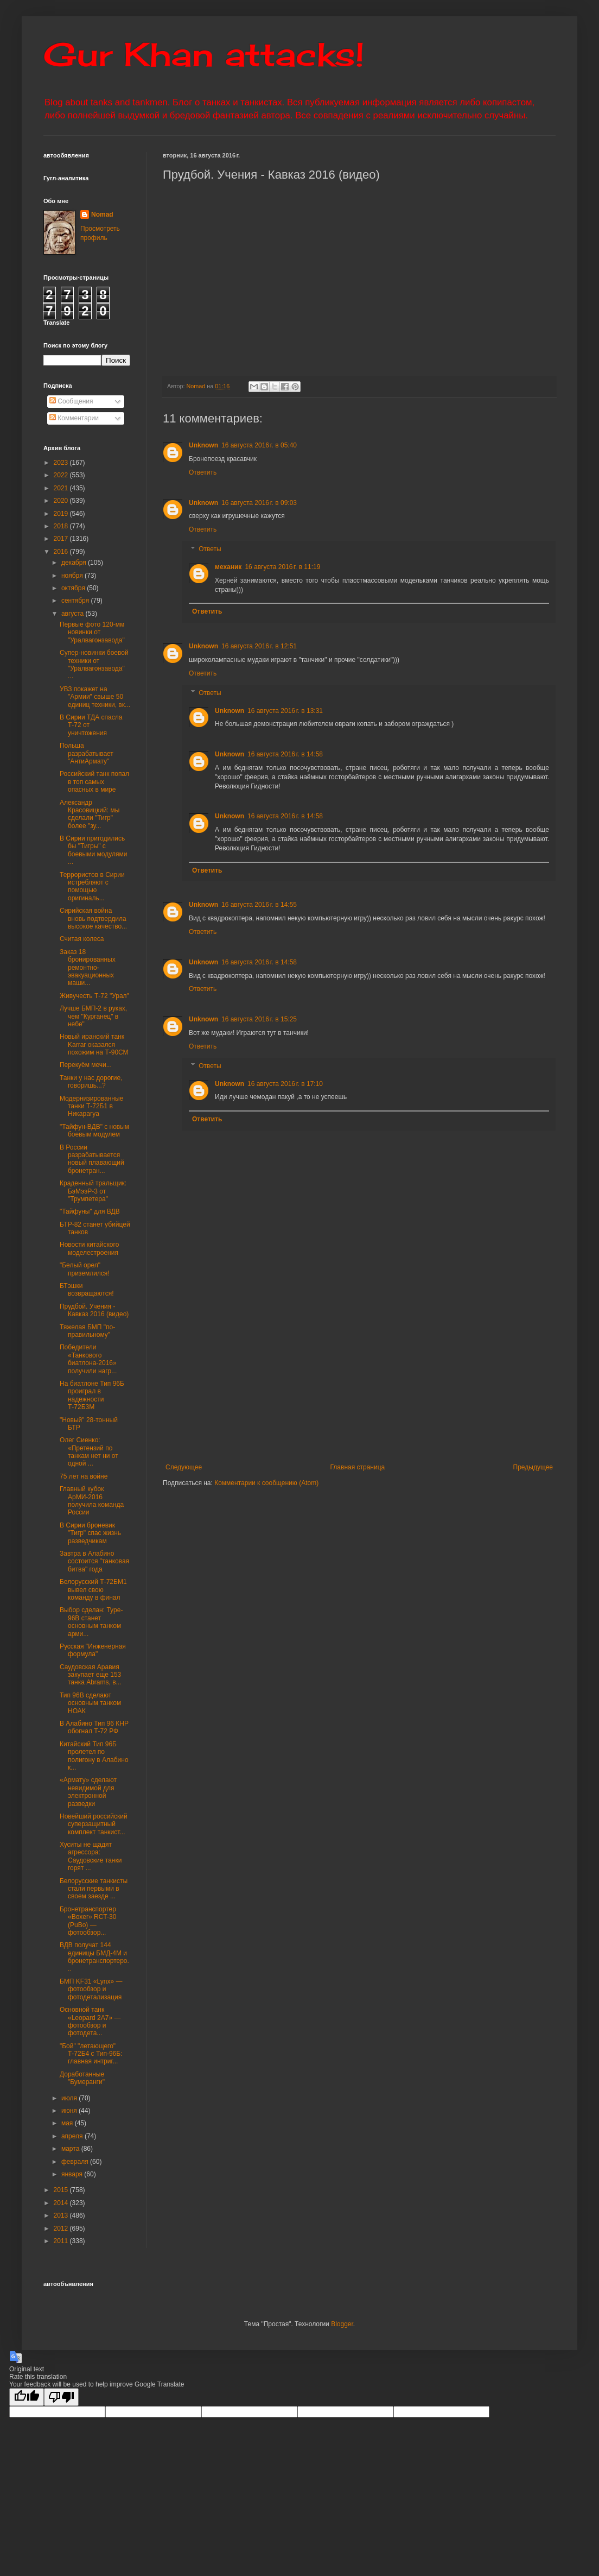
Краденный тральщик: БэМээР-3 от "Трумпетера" (93, 1191)
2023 (62, 462)
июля (70, 2098)
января (72, 2174)
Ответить (202, 472)
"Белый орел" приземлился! (85, 1269)
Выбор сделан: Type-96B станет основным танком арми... (91, 1621)
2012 (62, 2228)
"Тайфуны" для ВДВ (90, 1211)
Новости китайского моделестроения (89, 1248)
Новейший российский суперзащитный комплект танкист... (94, 1824)
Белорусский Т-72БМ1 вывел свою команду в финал (93, 1589)
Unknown (203, 445)
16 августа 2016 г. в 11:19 (282, 567)
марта (71, 2148)
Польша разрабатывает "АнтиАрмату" (86, 753)
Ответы (210, 549)
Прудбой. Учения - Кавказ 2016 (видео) (94, 1310)
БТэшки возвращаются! (86, 1289)
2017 (62, 538)
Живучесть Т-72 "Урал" (94, 996)
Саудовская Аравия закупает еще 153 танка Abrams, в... (91, 1675)
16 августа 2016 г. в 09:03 (259, 503)
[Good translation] (26, 2397)
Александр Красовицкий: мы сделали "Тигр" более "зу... (89, 814)
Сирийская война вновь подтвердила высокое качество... (93, 918)
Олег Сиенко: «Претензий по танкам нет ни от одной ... (89, 1451)
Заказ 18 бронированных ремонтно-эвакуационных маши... (88, 967)
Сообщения (71, 401)
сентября (76, 600)
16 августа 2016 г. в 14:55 (259, 904)
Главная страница (357, 1467)
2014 (62, 2203)
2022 (62, 475)
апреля (73, 2136)
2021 (62, 488)
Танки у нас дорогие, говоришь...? (91, 1081)
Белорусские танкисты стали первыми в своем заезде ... (94, 1889)
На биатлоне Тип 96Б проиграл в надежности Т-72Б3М (92, 1395)
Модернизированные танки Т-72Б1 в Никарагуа (91, 1106)
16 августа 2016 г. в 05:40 (259, 445)
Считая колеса (82, 939)
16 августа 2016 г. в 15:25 (259, 1019)
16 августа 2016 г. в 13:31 (285, 711)
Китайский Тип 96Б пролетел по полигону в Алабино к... (94, 1755)
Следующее (183, 1467)
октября (74, 588)
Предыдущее (533, 1467)
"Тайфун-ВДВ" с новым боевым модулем (94, 1130)
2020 (62, 500)
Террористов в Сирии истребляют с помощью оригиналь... (92, 886)
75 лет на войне (83, 1476)
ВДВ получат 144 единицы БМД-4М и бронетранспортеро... (94, 1956)
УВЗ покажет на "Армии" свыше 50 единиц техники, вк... (95, 697)
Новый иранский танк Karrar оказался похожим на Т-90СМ (94, 1044)
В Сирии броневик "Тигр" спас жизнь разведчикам (90, 1533)
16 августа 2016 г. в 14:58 (285, 754)
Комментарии (74, 418)
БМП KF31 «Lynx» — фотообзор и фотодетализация (91, 1989)
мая (68, 2123)
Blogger (342, 2324)
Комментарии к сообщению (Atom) (266, 1483)
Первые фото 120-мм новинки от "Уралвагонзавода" (92, 632)
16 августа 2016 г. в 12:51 (259, 646)
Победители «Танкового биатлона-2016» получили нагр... (88, 1358)
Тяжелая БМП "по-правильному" (87, 1330)
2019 (62, 513)
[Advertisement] (359, 1374)
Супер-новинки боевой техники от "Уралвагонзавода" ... (94, 664)
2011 (62, 2241)
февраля (75, 2161)
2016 (62, 551)
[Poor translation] (61, 2397)
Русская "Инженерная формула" (93, 1650)
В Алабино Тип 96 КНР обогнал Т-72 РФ (94, 1727)
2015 (62, 2190)
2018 (62, 526)
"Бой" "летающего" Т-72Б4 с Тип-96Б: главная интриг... (91, 2054)
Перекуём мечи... (86, 1065)
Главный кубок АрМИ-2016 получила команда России (92, 1500)
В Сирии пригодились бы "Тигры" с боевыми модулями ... (93, 850)
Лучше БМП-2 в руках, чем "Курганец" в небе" (93, 1016)
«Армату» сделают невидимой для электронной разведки (88, 1791)
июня (70, 2110)
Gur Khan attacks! (203, 54)
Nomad (102, 214)
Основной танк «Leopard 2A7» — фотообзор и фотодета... (90, 2021)
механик (228, 567)
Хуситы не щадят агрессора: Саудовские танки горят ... (91, 1856)
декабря (74, 562)
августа (73, 613)
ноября (73, 575)
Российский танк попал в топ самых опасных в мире (94, 781)
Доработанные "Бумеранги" (82, 2078)
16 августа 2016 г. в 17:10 (285, 1084)
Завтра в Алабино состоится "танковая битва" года (94, 1561)
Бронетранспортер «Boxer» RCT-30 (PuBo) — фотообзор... (88, 1920)
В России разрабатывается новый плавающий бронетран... (92, 1159)
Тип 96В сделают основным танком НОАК (90, 1703)
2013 (62, 2215)
